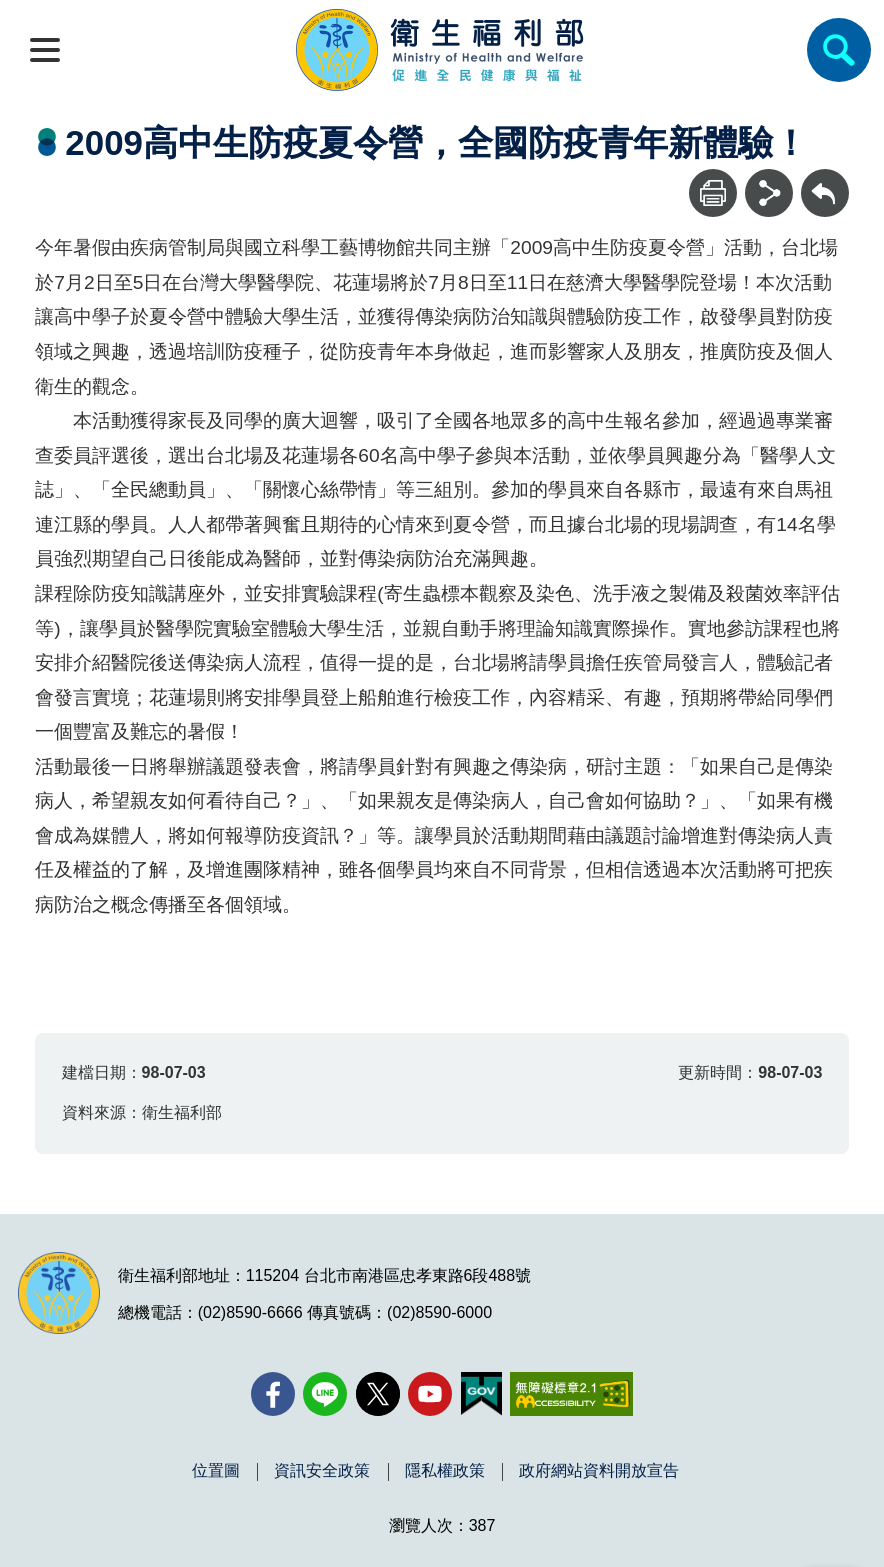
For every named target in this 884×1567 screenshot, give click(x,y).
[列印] (713, 193)
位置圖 (216, 1471)
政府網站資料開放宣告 (599, 1471)
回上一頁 (825, 178)
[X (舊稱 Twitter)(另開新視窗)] (378, 1394)
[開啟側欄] (45, 50)
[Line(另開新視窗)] (325, 1394)
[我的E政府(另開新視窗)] (481, 1394)
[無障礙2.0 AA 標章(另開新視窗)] (571, 1394)
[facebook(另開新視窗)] (273, 1394)
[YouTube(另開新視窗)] (430, 1394)
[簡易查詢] (839, 50)
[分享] (769, 193)
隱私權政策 (445, 1471)
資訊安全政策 (322, 1471)
